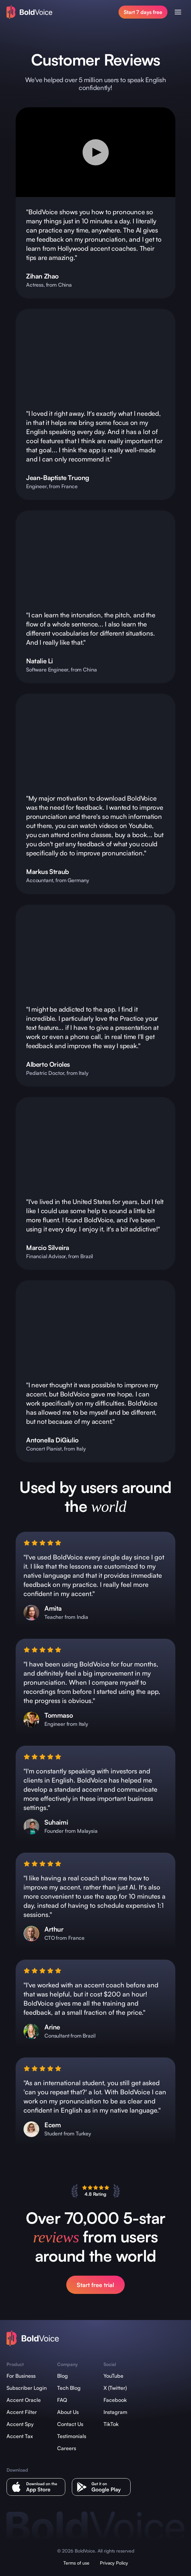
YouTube (113, 2376)
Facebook (115, 2400)
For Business (21, 2376)
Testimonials (71, 2436)
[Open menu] (177, 12)
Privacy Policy (114, 2563)
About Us (68, 2412)
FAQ (62, 2400)
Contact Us (70, 2424)
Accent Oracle (24, 2400)
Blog (62, 2376)
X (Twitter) (115, 2388)
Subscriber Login (27, 2388)
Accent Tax (20, 2436)
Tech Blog (69, 2388)
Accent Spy (20, 2424)
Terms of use (76, 2563)
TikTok (111, 2424)
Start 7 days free (143, 12)
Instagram (115, 2412)
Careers (66, 2448)
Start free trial (95, 2284)
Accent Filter (22, 2412)
